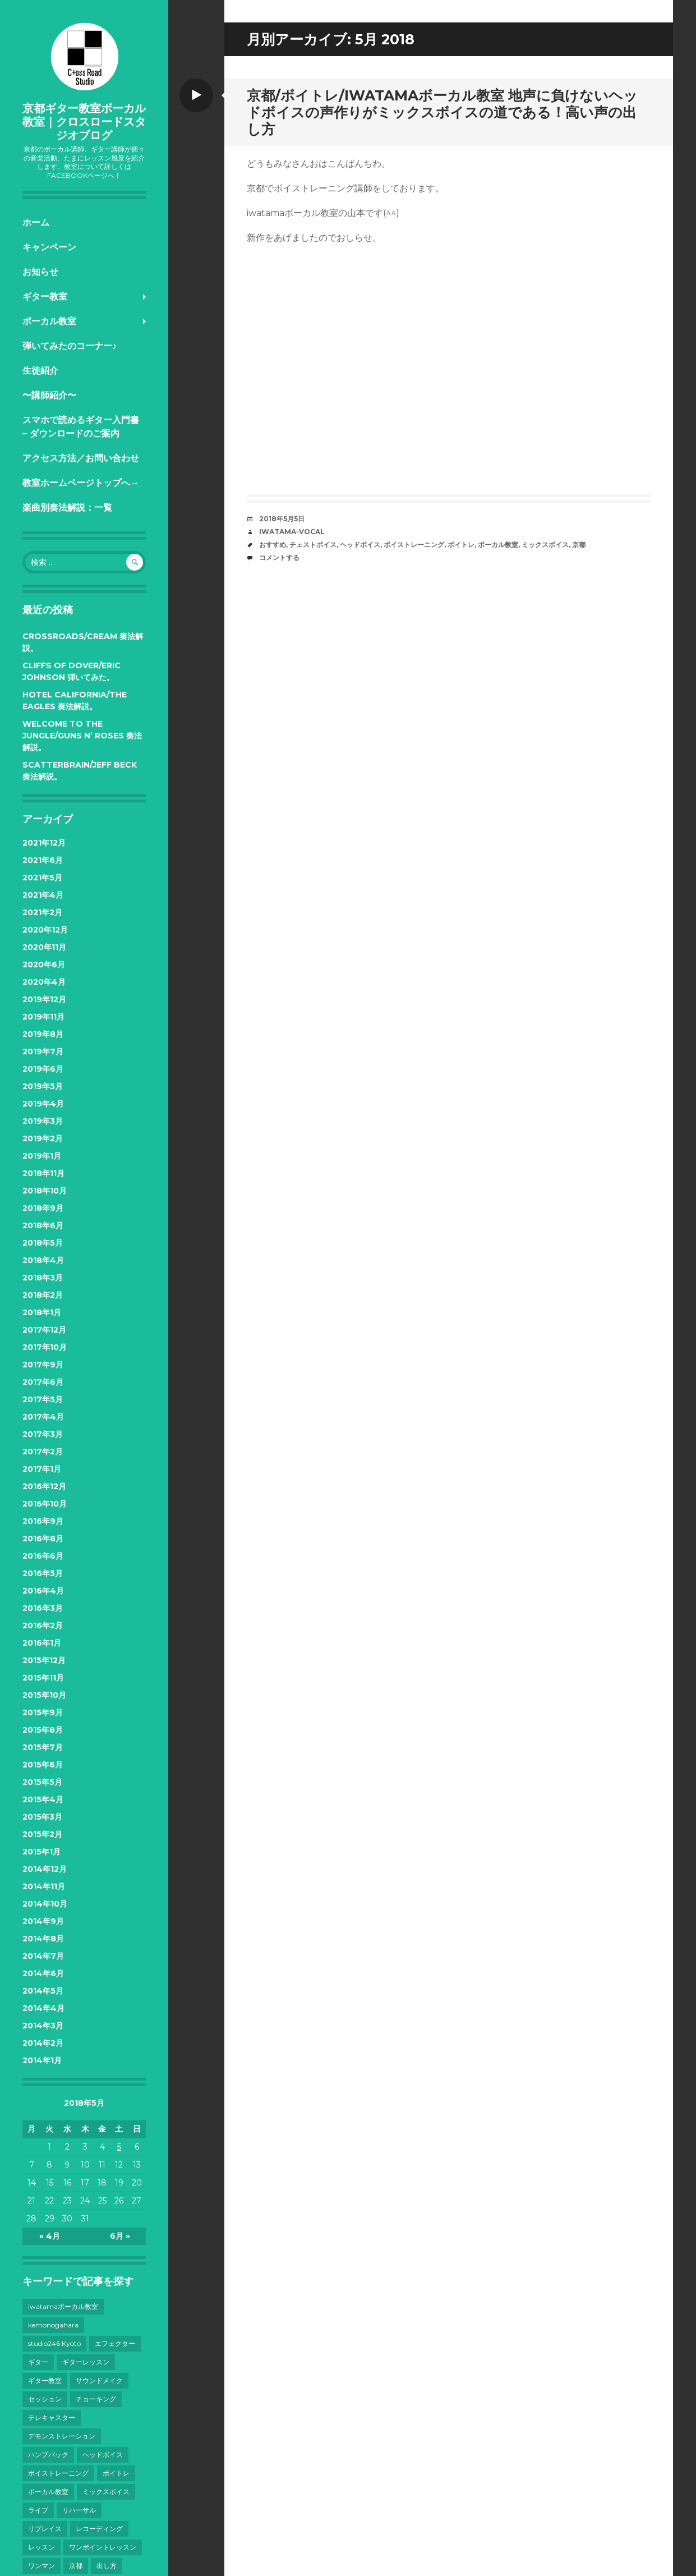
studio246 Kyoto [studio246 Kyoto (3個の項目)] (54, 2343)
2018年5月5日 (282, 519)
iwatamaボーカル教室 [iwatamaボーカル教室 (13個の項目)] (63, 2306)
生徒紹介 (40, 370)
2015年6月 (42, 1765)
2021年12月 (44, 843)
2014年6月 (43, 1973)
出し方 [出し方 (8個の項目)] (106, 2565)
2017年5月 (42, 1399)
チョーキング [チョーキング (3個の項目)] (96, 2399)
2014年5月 (42, 1991)
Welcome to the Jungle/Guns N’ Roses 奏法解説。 (82, 735)
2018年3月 (42, 1278)
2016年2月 (42, 1625)
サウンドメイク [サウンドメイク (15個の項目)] (99, 2380)
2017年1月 (41, 1469)
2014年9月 (43, 1921)
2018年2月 (42, 1295)
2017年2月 (42, 1452)
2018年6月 (42, 1225)
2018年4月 (43, 1260)
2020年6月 (43, 964)
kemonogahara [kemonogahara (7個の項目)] (53, 2325)
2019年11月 (43, 1017)
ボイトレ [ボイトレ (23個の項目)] (116, 2473)
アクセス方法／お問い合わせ (80, 458)
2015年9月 (42, 1712)
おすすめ (272, 544)
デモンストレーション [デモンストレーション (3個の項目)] (61, 2436)
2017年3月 (42, 1434)
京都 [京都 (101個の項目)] (75, 2565)
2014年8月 (43, 1939)
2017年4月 (43, 1417)
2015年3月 (42, 1817)
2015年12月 (44, 1660)
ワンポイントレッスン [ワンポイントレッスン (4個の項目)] (102, 2547)
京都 (579, 544)
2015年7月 (42, 1747)
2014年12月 (44, 1869)
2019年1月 (41, 1156)
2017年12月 (44, 1330)
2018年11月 (43, 1173)
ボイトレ (461, 544)
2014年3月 (42, 2026)
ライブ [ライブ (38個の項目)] (38, 2510)
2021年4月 (42, 895)
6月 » (120, 2236)
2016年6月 (42, 1556)
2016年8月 (42, 1538)
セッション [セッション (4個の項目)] (45, 2399)
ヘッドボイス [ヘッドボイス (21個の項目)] (102, 2454)
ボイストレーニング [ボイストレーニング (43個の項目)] (58, 2473)
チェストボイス (313, 544)
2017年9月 (42, 1365)
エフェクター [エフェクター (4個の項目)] (115, 2343)
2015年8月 (42, 1730)
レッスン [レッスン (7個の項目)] (41, 2547)
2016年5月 (42, 1573)
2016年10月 (44, 1504)
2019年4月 (43, 1104)
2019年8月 (42, 1034)
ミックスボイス (545, 544)
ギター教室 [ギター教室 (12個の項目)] (45, 2380)
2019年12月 (44, 999)
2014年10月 (44, 1904)
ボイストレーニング (414, 544)
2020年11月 (44, 947)
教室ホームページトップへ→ (80, 482)
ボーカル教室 (49, 321)
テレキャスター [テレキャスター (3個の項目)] (51, 2417)
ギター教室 (44, 296)
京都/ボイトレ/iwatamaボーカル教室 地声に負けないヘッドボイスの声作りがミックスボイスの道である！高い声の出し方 (442, 112)
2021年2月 (42, 912)
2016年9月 (42, 1521)
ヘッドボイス (360, 544)
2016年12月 (44, 1486)
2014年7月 (43, 1956)
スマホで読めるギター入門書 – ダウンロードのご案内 (80, 427)
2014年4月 (43, 2008)
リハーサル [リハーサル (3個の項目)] (79, 2510)
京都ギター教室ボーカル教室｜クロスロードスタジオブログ (84, 122)
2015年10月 (44, 1695)
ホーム (35, 222)
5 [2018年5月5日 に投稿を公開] (119, 2147)
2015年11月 (43, 1678)
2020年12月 (45, 930)
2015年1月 (41, 1852)
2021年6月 (42, 860)
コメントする (279, 557)
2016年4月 (43, 1591)
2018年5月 (42, 1243)
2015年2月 (42, 1834)
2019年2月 (42, 1138)
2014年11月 (43, 1886)
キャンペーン (49, 247)
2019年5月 (42, 1086)
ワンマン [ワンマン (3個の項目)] (41, 2565)
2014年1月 (42, 2060)
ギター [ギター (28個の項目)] (38, 2362)
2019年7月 (42, 1051)
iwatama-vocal (292, 531)
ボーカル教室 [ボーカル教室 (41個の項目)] (48, 2491)
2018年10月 (44, 1191)
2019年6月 (42, 1069)
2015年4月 (42, 1799)
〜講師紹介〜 (49, 395)
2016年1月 (41, 1643)
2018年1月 (41, 1312)
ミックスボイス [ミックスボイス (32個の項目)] (106, 2491)
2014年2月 (42, 2043)
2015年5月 (42, 1782)
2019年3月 (42, 1121)
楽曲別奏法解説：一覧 (67, 507)
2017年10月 (44, 1347)
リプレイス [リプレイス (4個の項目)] (45, 2528)
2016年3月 (42, 1608)
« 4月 (49, 2236)
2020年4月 (44, 982)
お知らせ (40, 272)
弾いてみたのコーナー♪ (69, 346)
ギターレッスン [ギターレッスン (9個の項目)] (85, 2362)
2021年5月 (42, 878)
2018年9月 (42, 1208)
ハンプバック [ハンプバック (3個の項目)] (48, 2454)
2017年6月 (42, 1382)
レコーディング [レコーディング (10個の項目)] (99, 2528)
